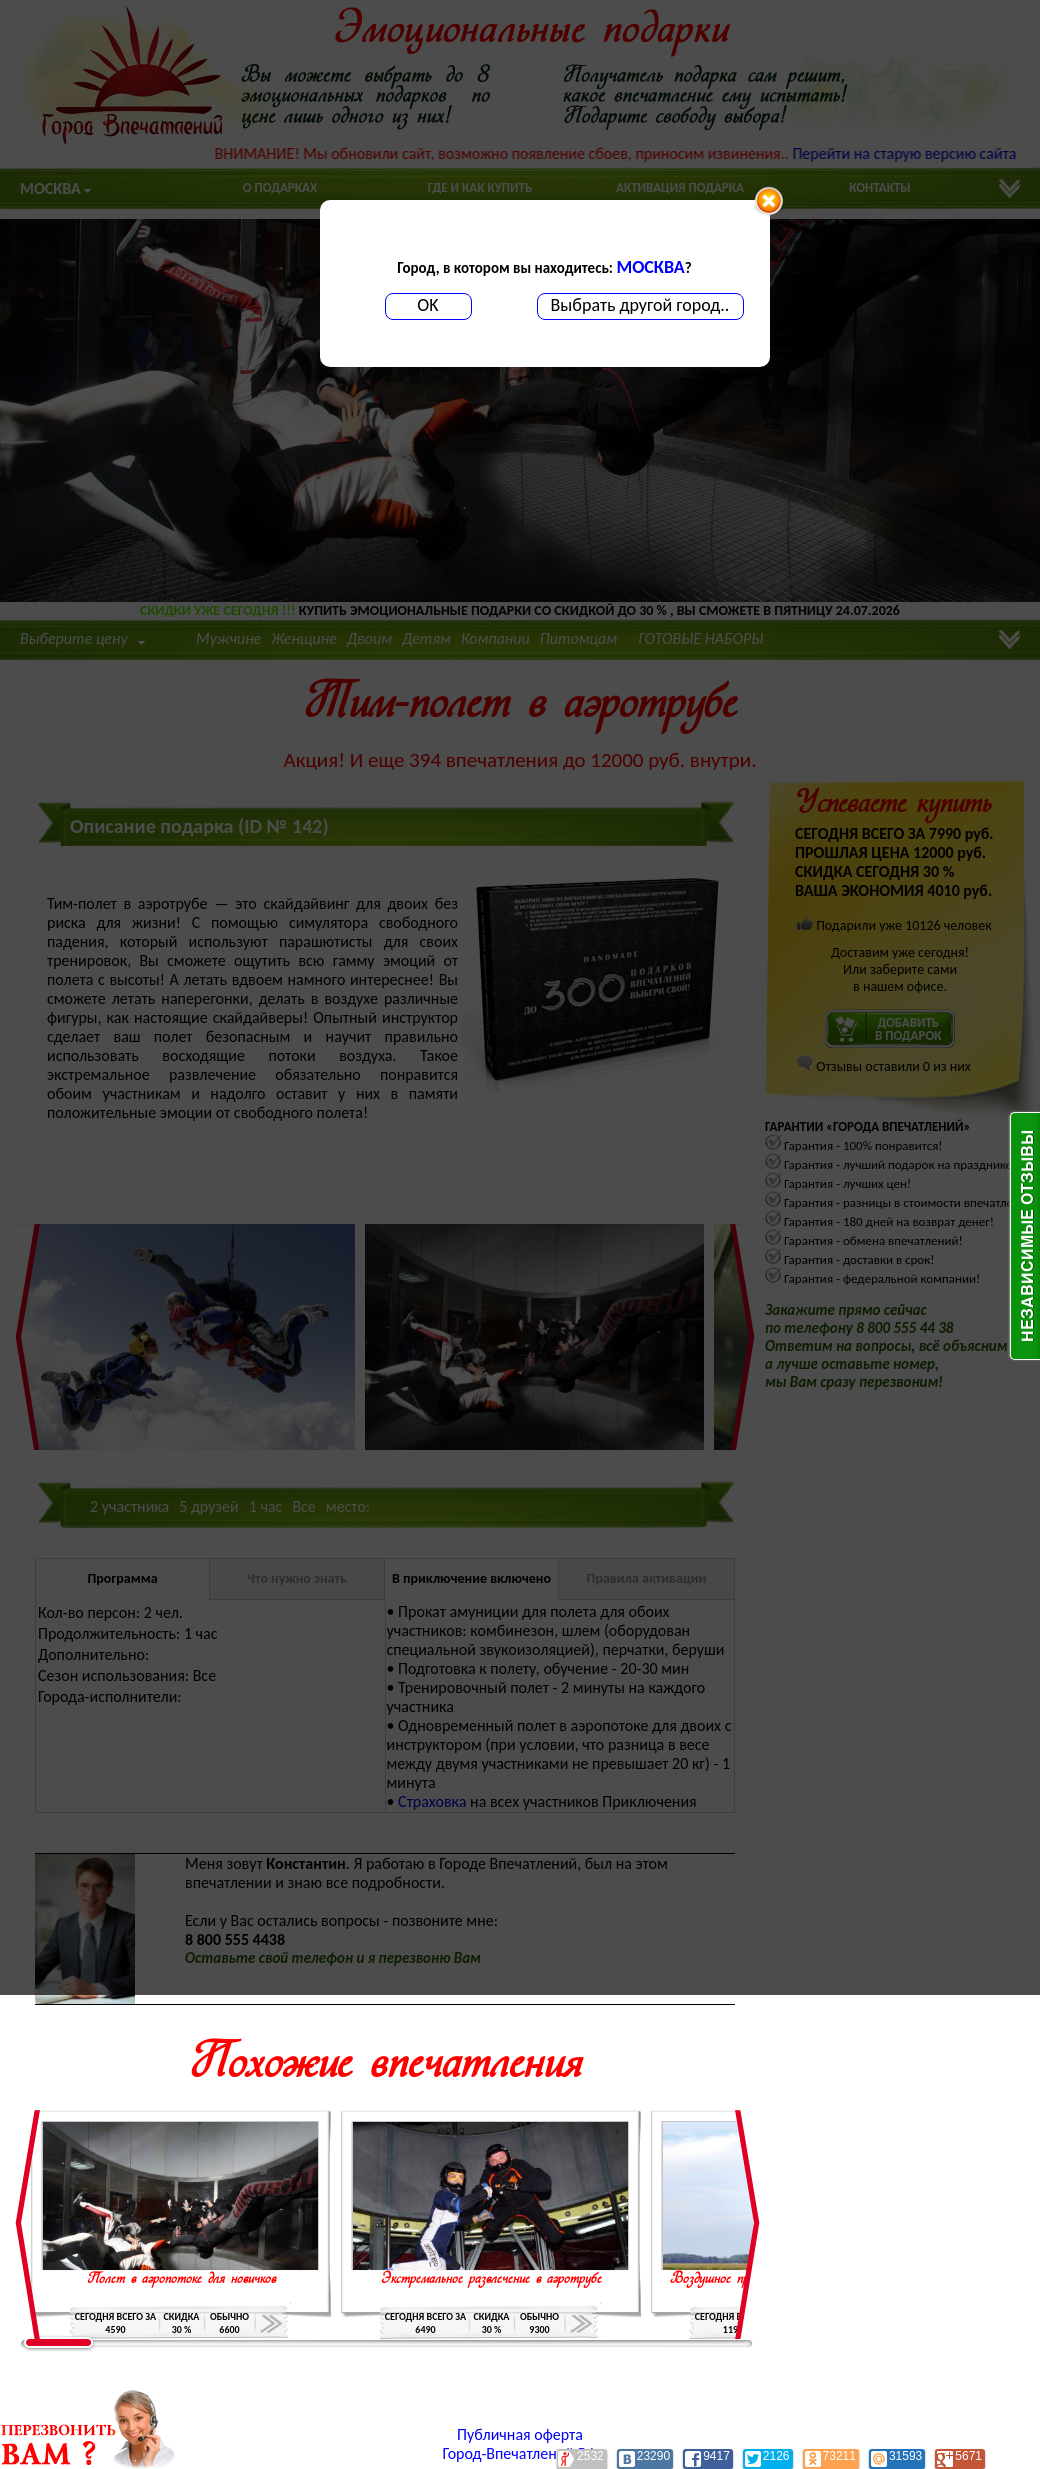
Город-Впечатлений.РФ (520, 2453)
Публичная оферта (520, 2434)
